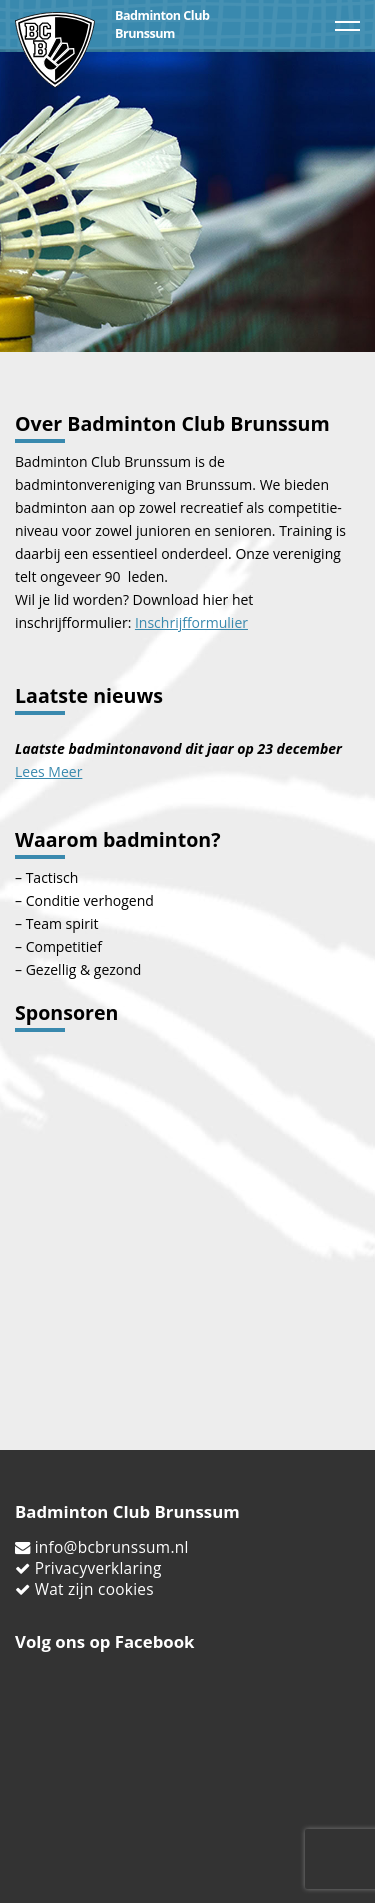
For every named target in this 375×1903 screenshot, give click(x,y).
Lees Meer (48, 771)
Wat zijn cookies (94, 1589)
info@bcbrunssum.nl (112, 1547)
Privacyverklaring (98, 1568)
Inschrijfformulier (191, 622)
